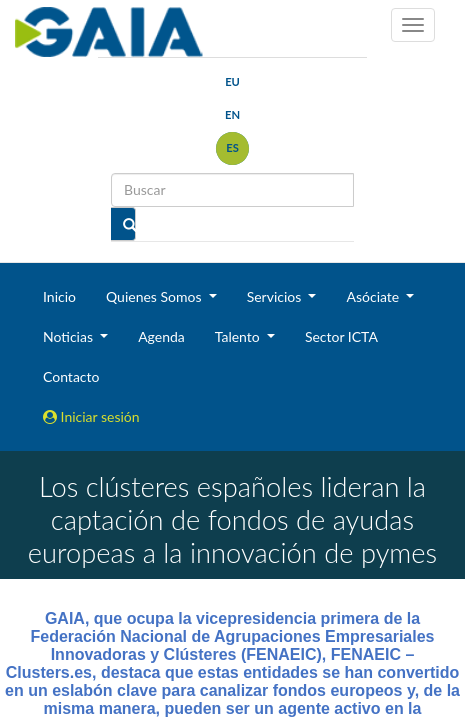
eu (232, 81)
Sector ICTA (341, 336)
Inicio (59, 296)
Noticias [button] (70, 336)
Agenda (161, 336)
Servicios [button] (276, 296)
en (232, 114)
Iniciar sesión (91, 416)
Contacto (71, 376)
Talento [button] (239, 336)
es (232, 147)
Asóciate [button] (374, 296)
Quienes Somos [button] (155, 296)
